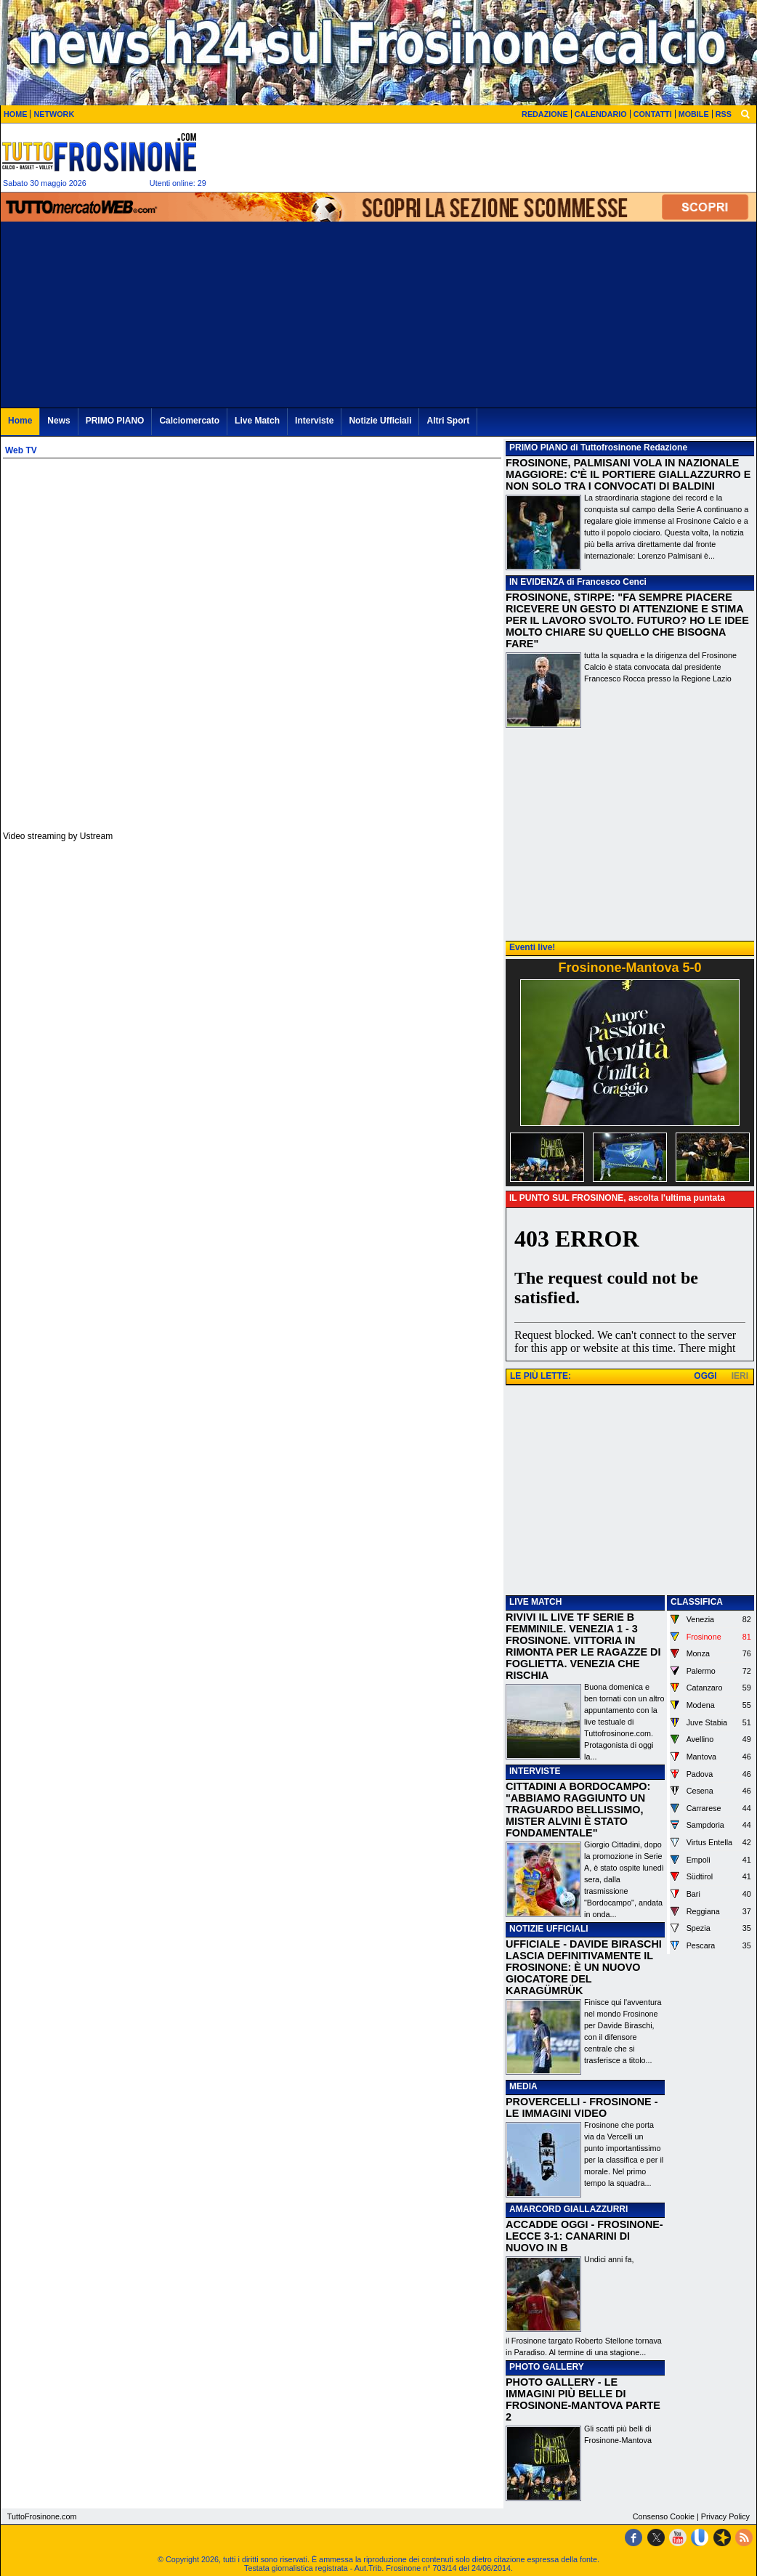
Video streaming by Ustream (58, 836)
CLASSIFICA (697, 1602)
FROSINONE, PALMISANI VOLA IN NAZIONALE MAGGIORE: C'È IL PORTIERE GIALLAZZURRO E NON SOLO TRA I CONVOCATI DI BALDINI (628, 474)
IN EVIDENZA (536, 582)
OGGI (705, 1376)
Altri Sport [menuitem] (447, 421)
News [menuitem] (58, 421)
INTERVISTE (534, 1771)
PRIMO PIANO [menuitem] (115, 421)
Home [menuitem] (20, 421)
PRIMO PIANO (538, 447)
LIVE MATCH (535, 1602)
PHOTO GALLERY (546, 2367)
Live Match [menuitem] (257, 421)
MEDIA (523, 2086)
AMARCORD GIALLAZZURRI (568, 2209)
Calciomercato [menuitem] (189, 421)
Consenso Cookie (664, 2516)
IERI (740, 1376)
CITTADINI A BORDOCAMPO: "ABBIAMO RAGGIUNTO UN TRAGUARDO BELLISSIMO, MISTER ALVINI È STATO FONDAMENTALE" (578, 1810)
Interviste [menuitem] (314, 421)
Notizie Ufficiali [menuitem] (380, 421)
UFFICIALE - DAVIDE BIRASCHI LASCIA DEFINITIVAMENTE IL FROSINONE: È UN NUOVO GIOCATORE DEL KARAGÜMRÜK (584, 1967)
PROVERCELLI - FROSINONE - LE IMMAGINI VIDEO (581, 2107)
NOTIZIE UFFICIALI (548, 1929)
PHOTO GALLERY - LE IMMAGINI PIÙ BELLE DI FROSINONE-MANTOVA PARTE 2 (583, 2399)
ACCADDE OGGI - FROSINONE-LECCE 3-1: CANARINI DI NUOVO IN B (584, 2236)
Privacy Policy (725, 2516)
